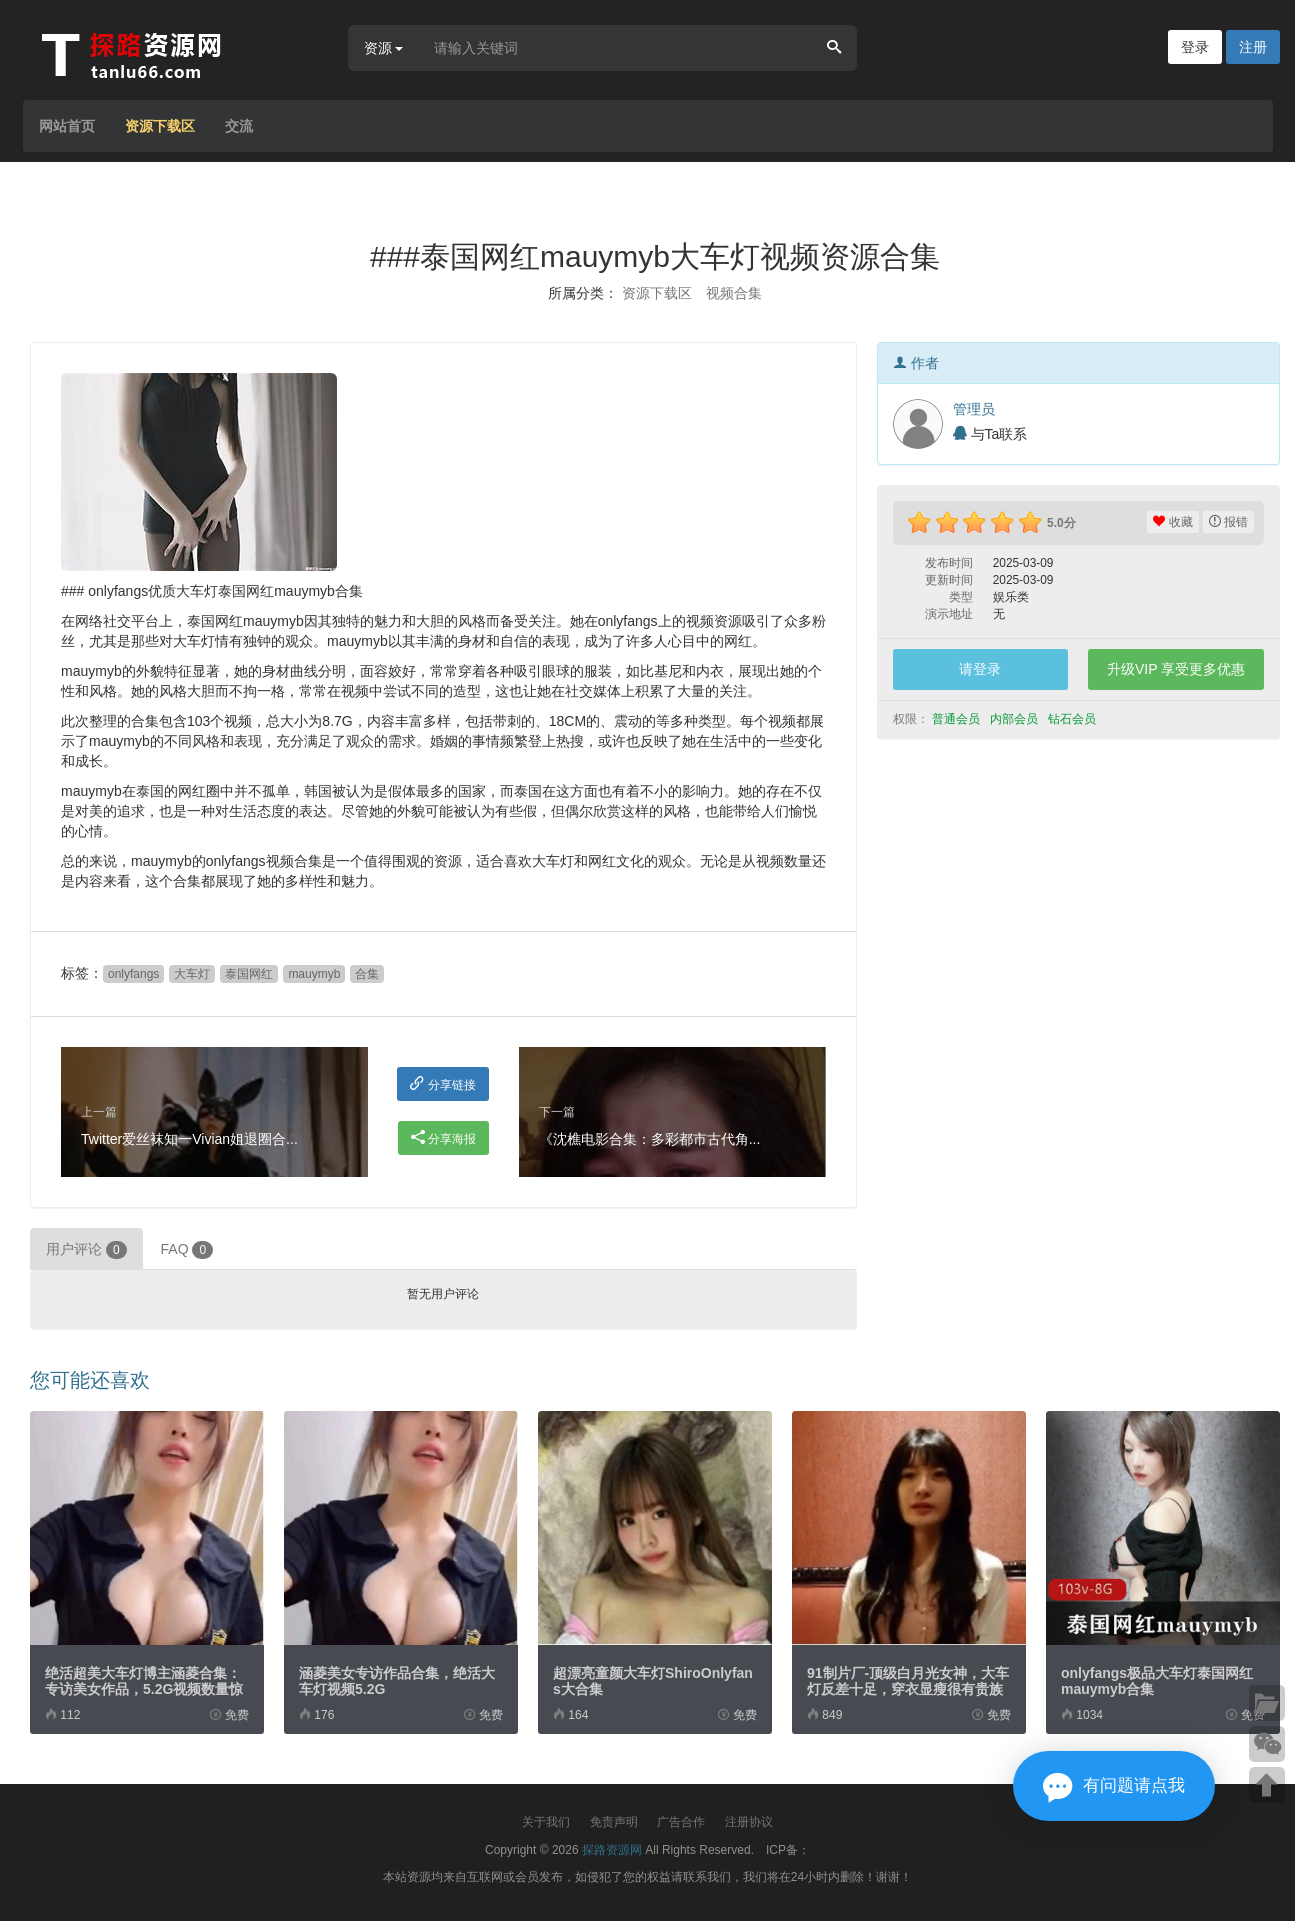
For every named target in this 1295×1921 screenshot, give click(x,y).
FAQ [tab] (187, 1250)
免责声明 (614, 1822)
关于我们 (546, 1822)
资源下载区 (160, 126)
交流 (239, 126)
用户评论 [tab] (86, 1250)
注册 (1253, 47)
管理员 (974, 409)
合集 (367, 974)
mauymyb (314, 974)
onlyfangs (133, 974)
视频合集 (734, 293)
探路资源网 (612, 1850)
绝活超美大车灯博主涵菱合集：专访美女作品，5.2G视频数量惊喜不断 (144, 1689)
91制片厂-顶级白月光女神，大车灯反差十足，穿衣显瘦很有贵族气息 (908, 1689)
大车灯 (192, 974)
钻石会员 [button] (1073, 719)
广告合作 (681, 1822)
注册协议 (749, 1822)
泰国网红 (249, 974)
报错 (1228, 522)
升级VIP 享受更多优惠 (1176, 669)
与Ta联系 (990, 434)
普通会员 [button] (957, 719)
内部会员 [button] (1015, 719)
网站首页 (67, 126)
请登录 (980, 669)
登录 (1195, 47)
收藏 (1172, 522)
